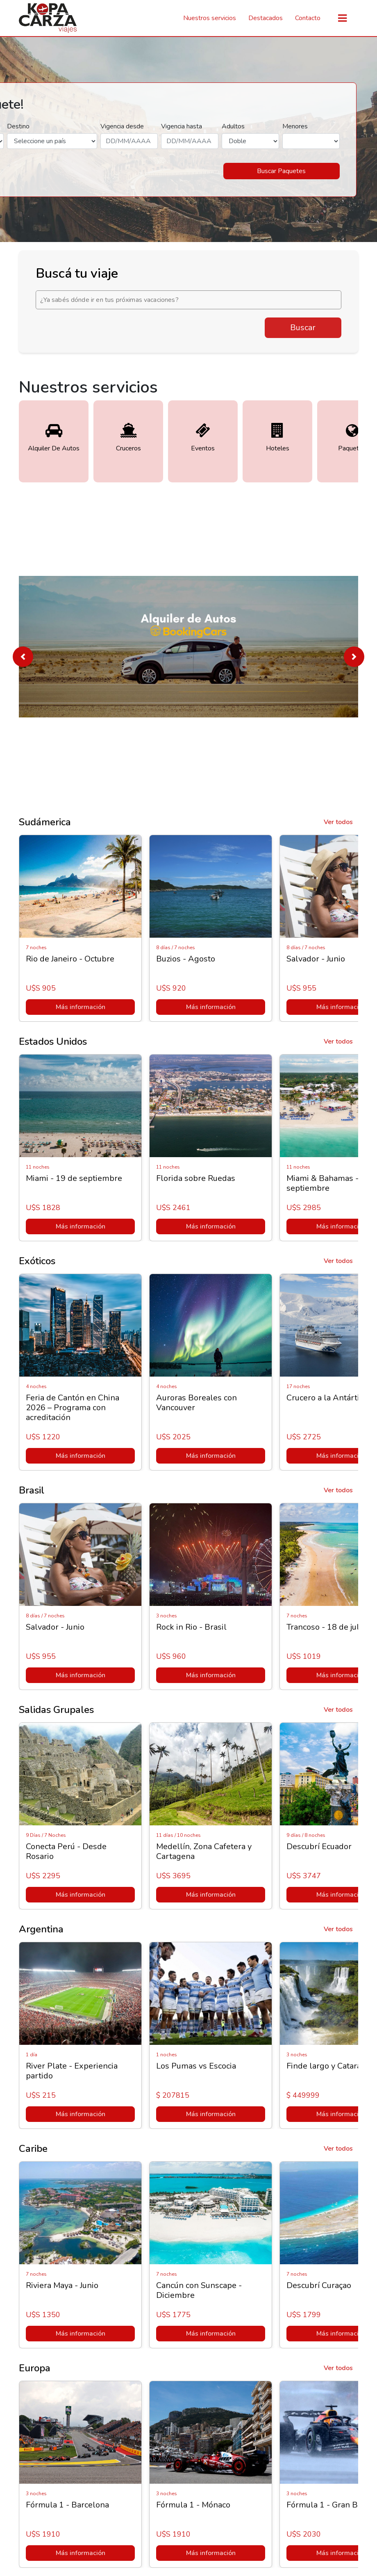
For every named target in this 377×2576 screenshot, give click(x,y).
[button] (23, 656)
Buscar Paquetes (281, 171)
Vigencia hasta (181, 126)
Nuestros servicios (209, 18)
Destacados (265, 18)
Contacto (307, 18)
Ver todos (338, 822)
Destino (18, 126)
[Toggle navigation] (342, 18)
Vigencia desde (122, 126)
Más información (80, 1007)
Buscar (303, 327)
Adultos (233, 126)
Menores (295, 126)
